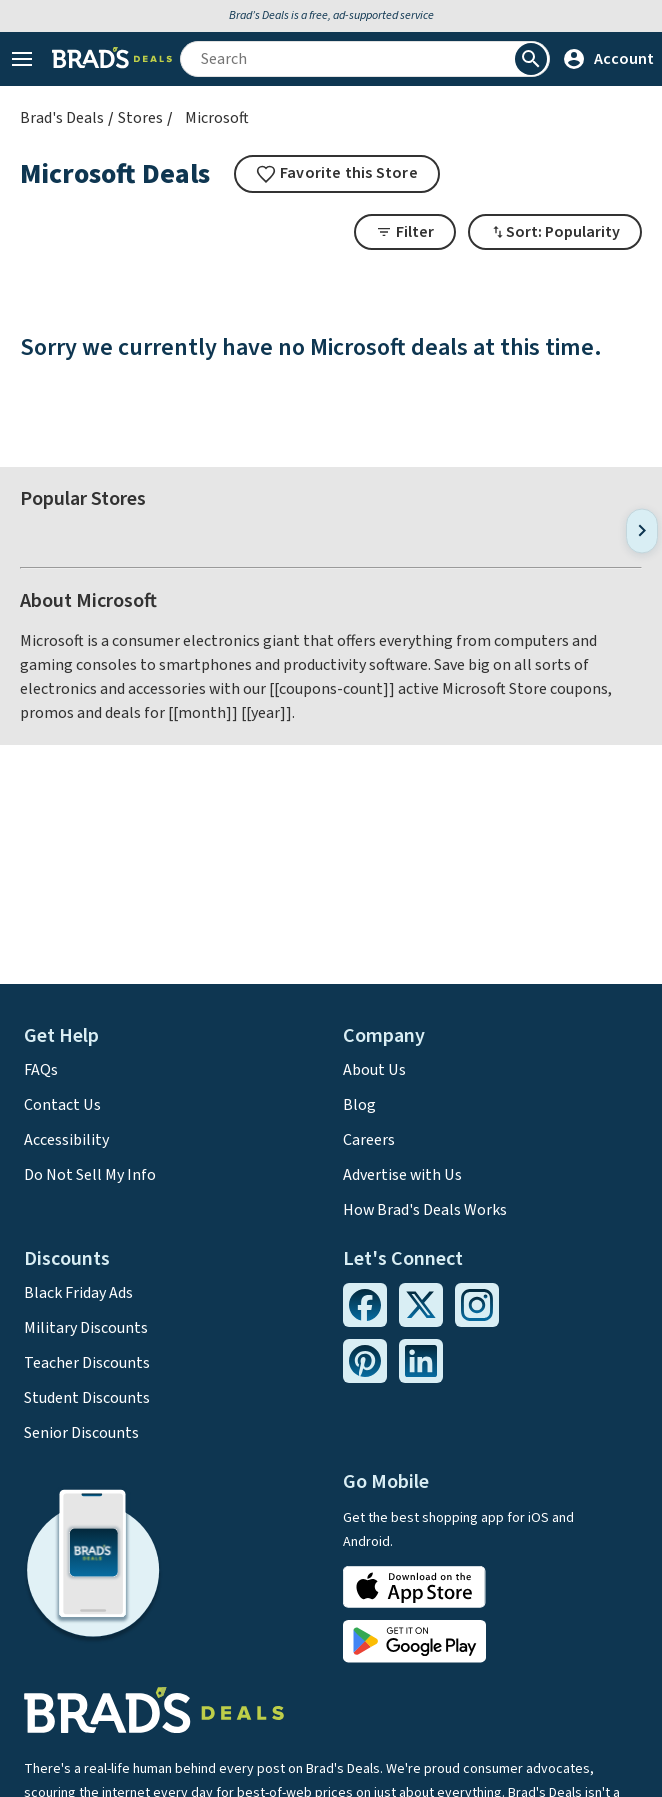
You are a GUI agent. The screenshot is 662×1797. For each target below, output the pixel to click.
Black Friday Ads (78, 1293)
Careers (369, 1140)
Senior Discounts (81, 1433)
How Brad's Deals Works (425, 1210)
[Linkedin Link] (421, 1361)
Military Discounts (86, 1328)
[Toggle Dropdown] (555, 232)
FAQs (41, 1070)
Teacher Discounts (87, 1363)
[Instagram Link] (477, 1305)
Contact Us (62, 1105)
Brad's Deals (62, 118)
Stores (140, 118)
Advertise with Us (402, 1175)
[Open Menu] (22, 59)
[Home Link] (112, 59)
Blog (359, 1105)
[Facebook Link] (365, 1305)
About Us (374, 1070)
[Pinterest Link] (365, 1361)
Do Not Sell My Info (90, 1175)
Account (608, 59)
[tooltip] (337, 174)
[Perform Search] (531, 59)
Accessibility (66, 1140)
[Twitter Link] (421, 1305)
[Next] (642, 530)
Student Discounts (87, 1398)
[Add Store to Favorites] (337, 174)
